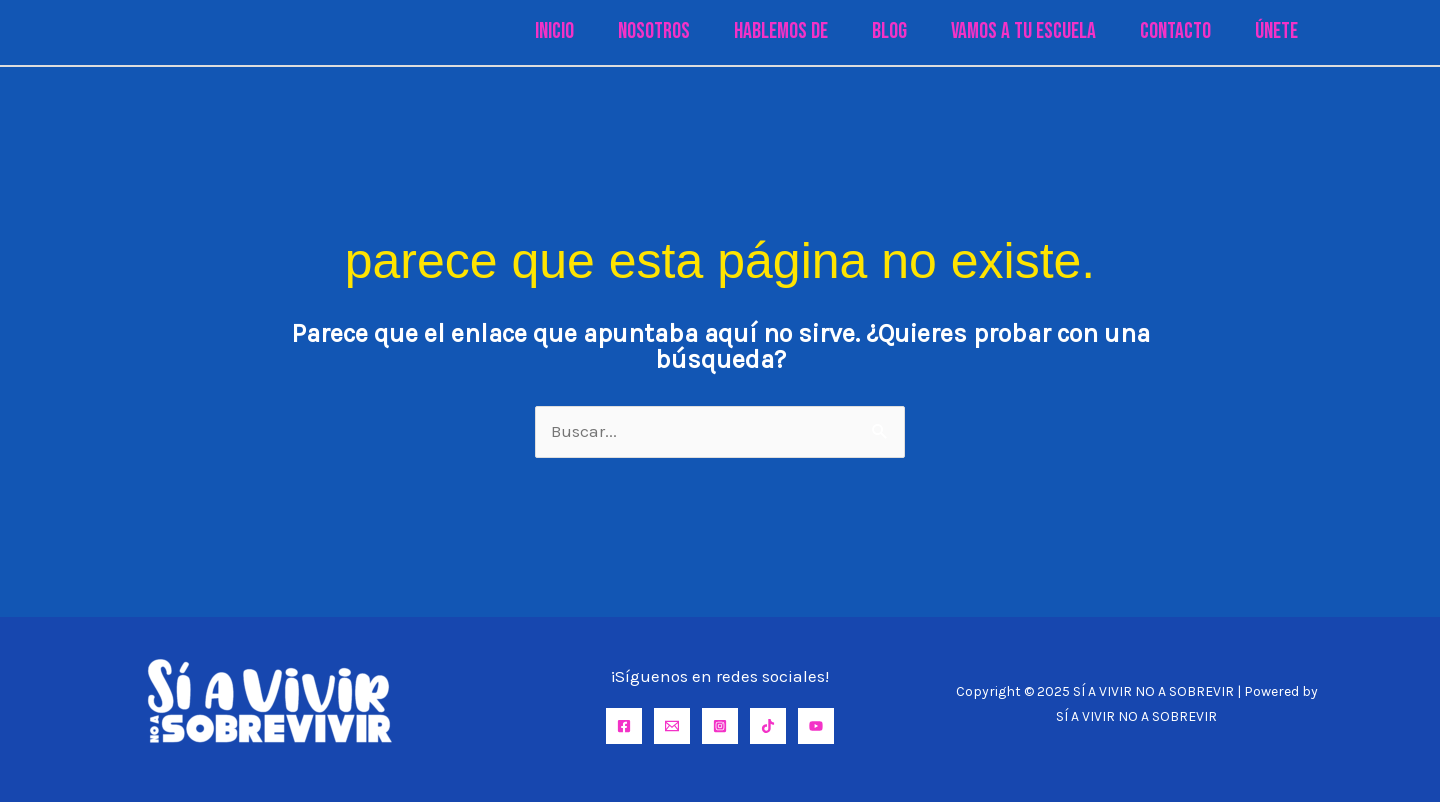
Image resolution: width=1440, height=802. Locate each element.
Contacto (1175, 31)
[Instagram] (720, 726)
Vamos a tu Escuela (1023, 31)
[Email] (672, 726)
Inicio (554, 31)
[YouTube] (816, 726)
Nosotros (654, 31)
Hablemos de (781, 31)
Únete (1276, 31)
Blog (889, 31)
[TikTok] (768, 726)
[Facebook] (624, 726)
